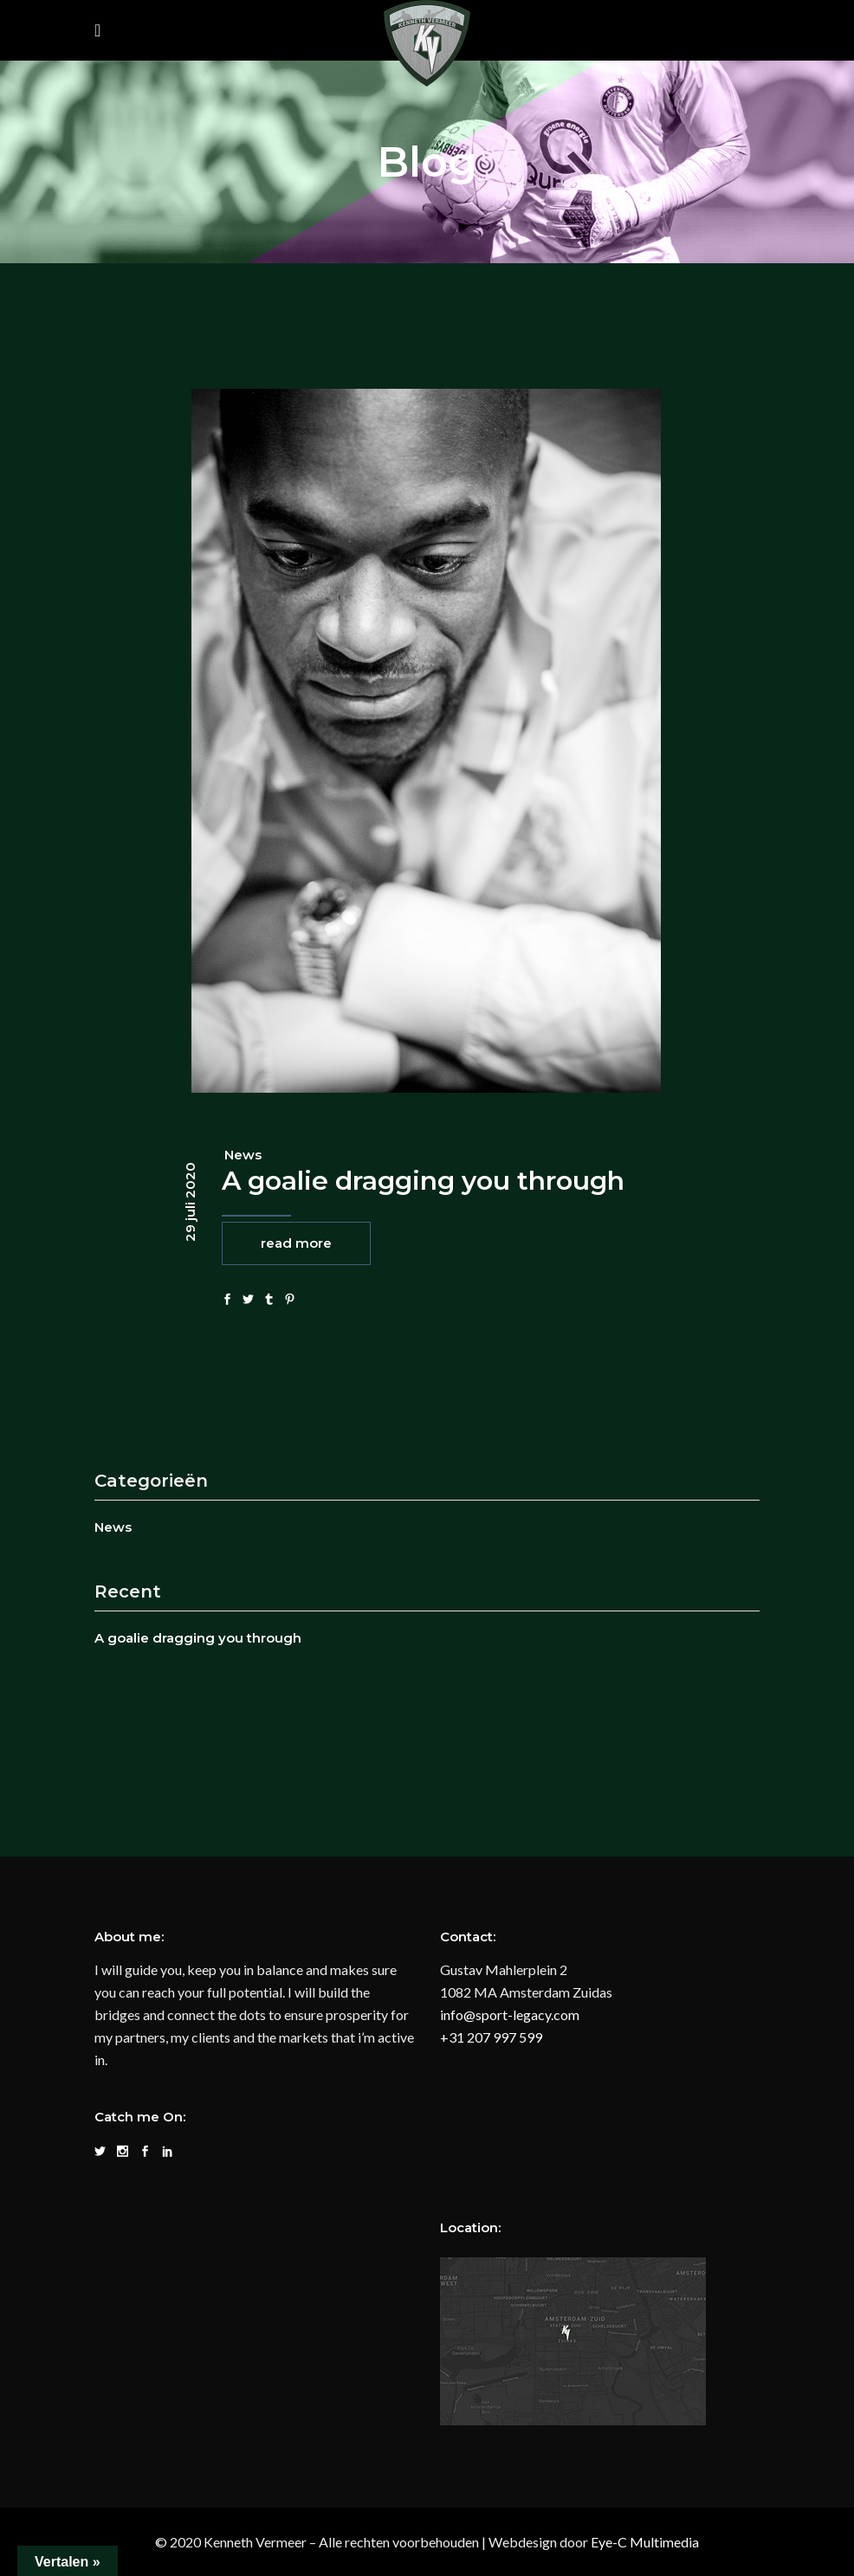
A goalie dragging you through (423, 1181)
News (243, 1154)
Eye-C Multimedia (645, 2542)
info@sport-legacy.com (509, 2014)
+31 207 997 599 (491, 2037)
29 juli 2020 (190, 1202)
